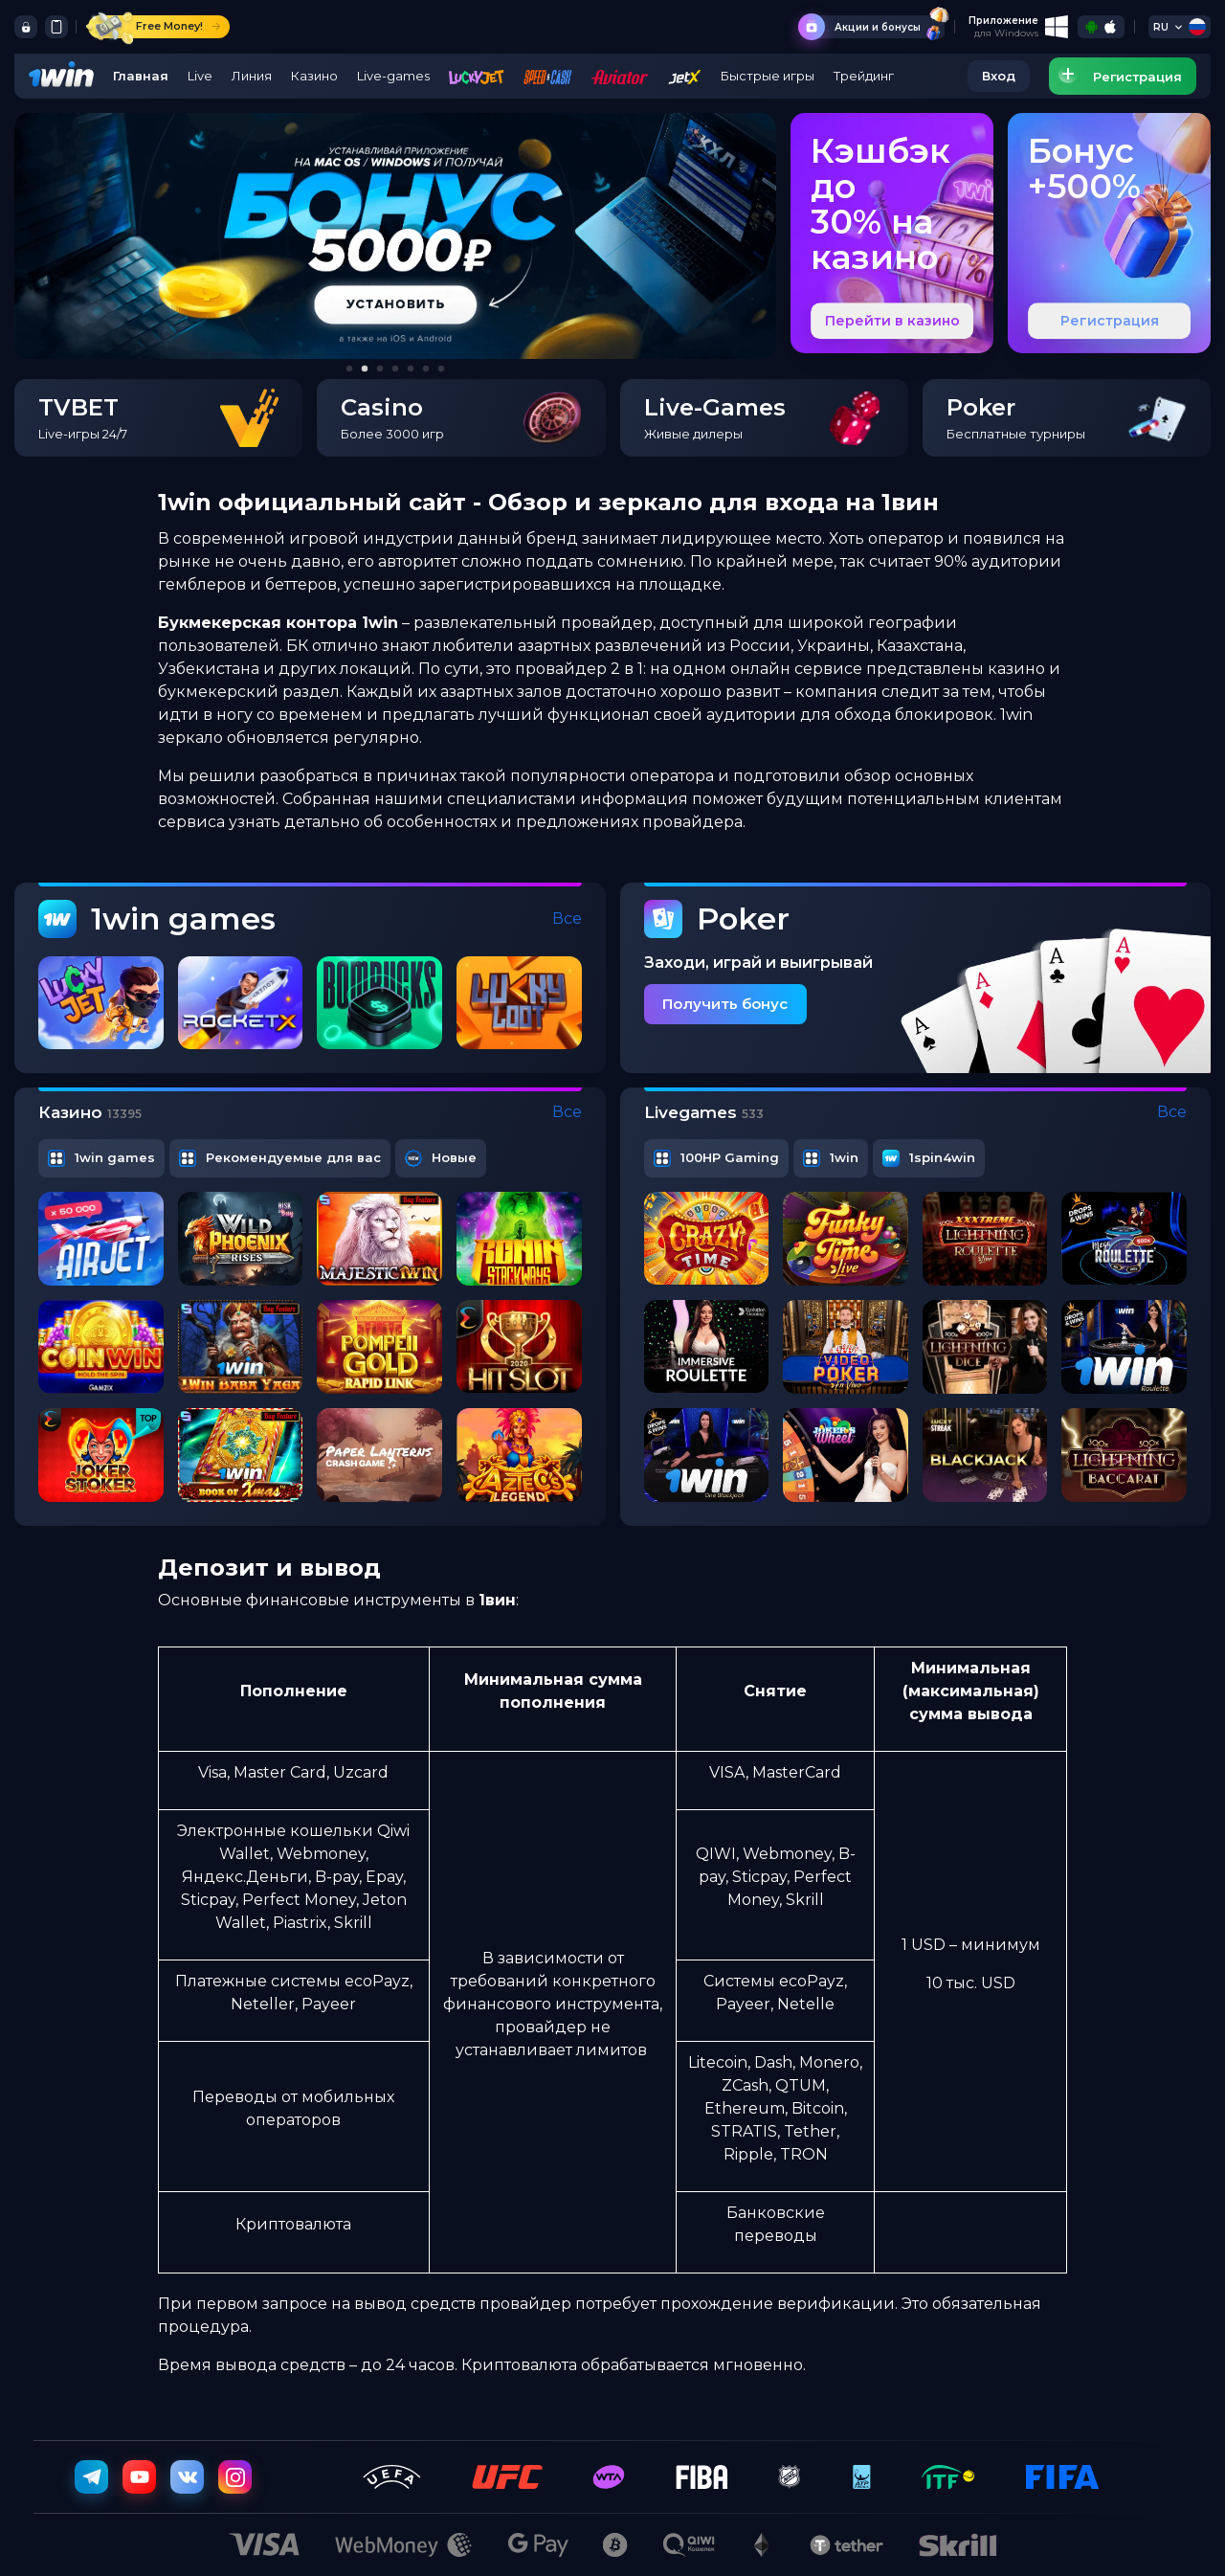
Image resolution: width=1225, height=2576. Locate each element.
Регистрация (1109, 320)
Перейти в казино (892, 320)
